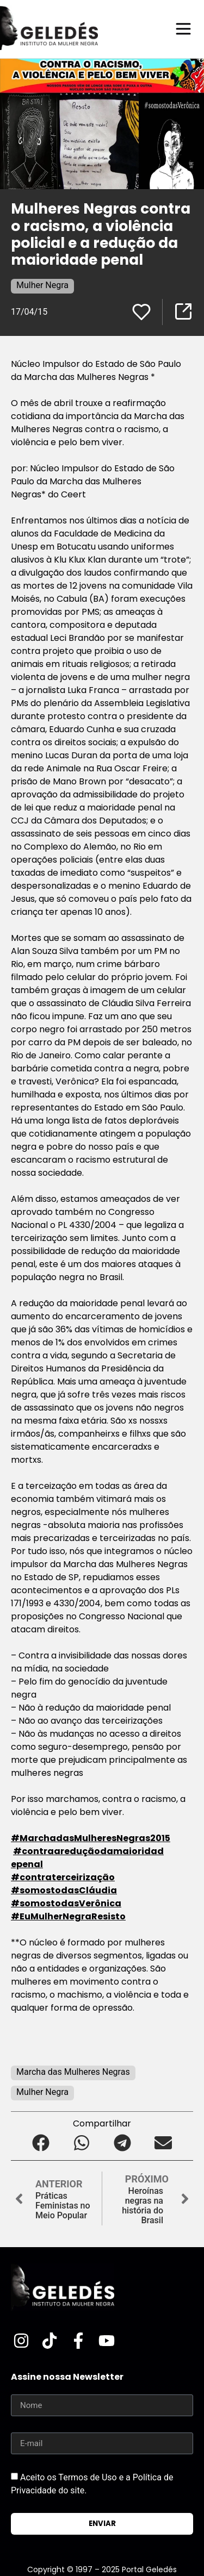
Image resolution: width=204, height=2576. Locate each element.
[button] (41, 2142)
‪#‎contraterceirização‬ (63, 1877)
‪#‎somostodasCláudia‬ (64, 1890)
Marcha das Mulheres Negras (73, 2072)
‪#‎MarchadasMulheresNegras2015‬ (90, 1838)
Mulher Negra (42, 285)
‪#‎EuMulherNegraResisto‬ (68, 1916)
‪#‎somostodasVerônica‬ (66, 1903)
